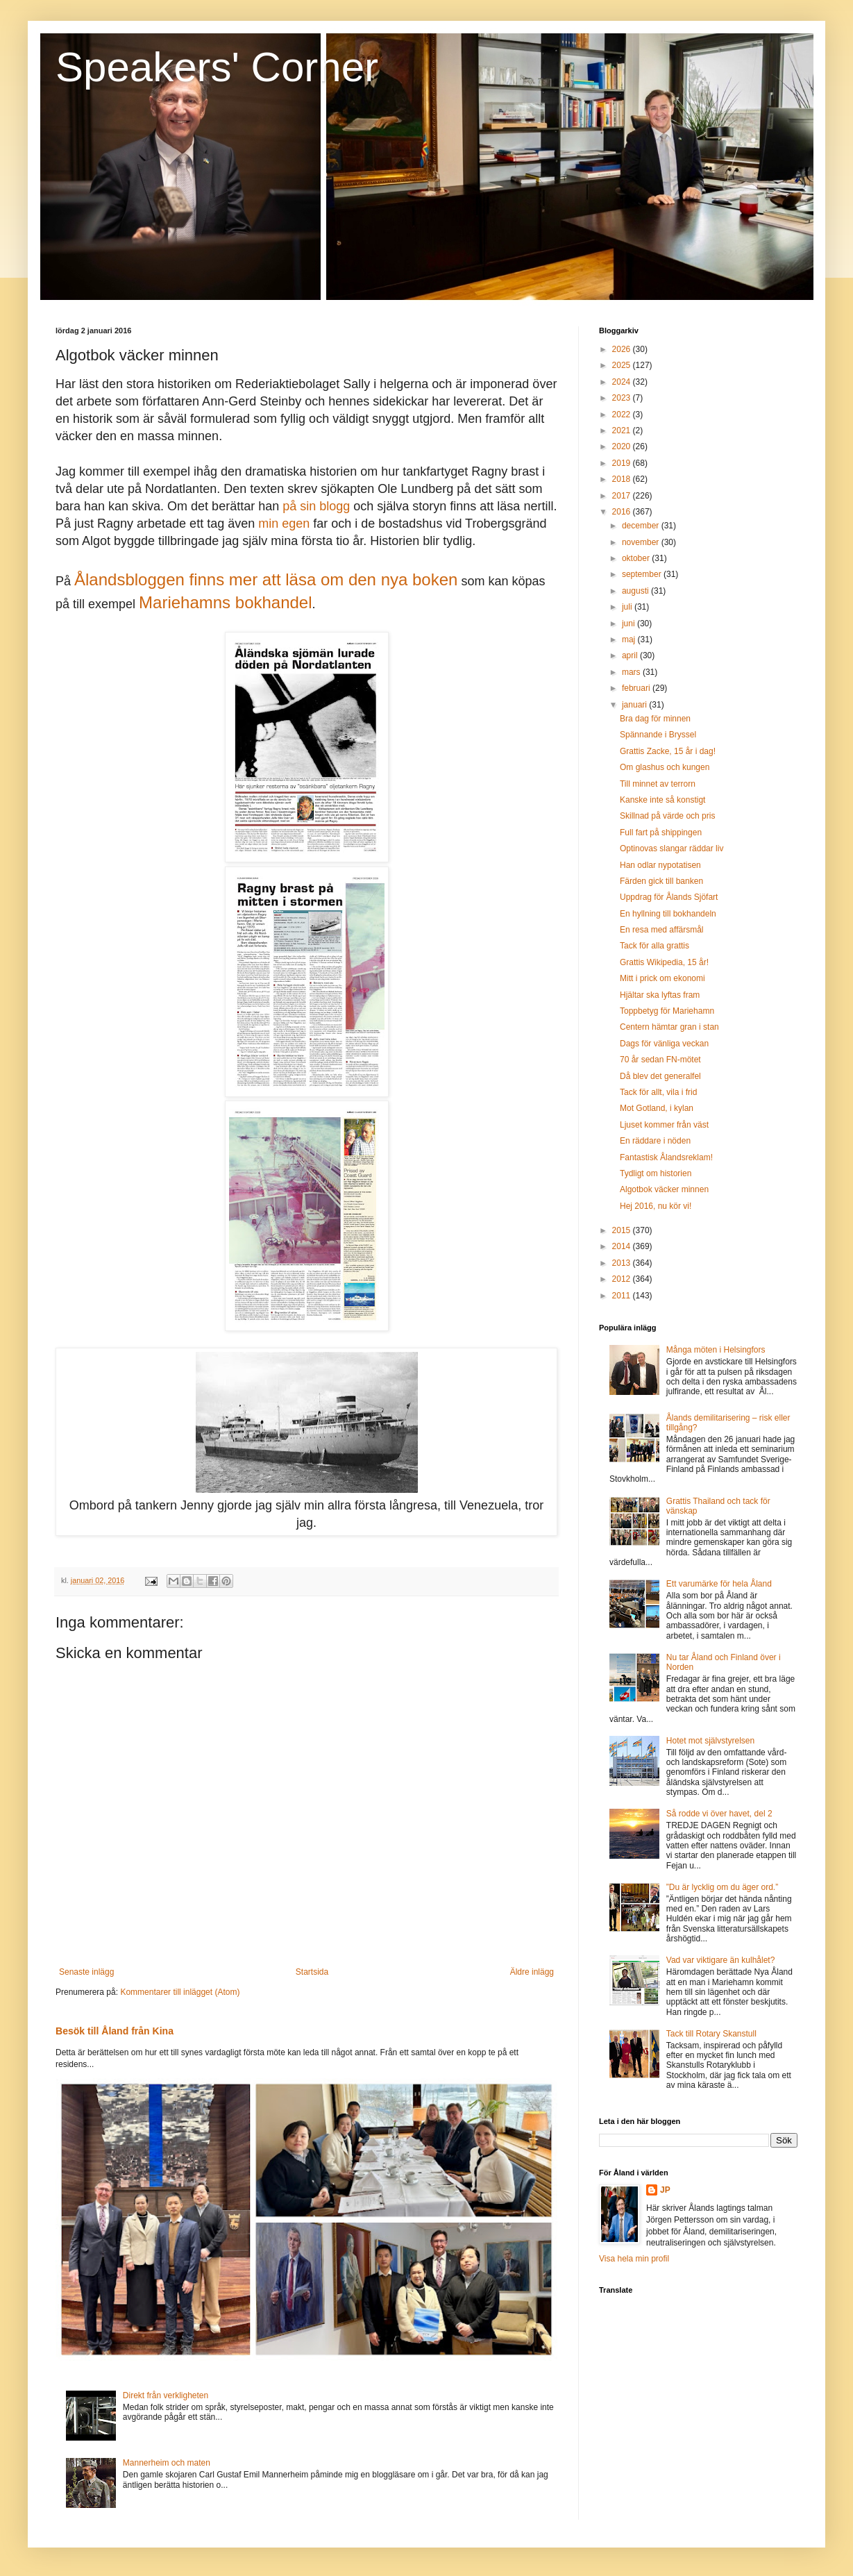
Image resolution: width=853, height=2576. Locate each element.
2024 (622, 382)
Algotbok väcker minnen (664, 1189)
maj (630, 639)
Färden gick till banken (661, 881)
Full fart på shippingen (661, 832)
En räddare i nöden (655, 1141)
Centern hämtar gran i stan (669, 1027)
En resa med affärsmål (662, 930)
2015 (622, 1230)
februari (637, 688)
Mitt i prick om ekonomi (662, 978)
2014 (622, 1246)
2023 (622, 398)
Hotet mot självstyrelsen (710, 1741)
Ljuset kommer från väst (664, 1125)
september (643, 574)
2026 (622, 349)
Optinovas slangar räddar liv (671, 848)
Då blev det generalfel (660, 1076)
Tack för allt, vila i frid (658, 1092)
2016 (622, 512)
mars (632, 672)
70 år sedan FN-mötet (660, 1059)
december (641, 525)
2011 (622, 1295)
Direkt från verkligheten (165, 2395)
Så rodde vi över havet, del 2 (719, 1813)
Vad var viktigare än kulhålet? (720, 1960)
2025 (622, 365)
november (641, 542)
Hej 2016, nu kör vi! (655, 1206)
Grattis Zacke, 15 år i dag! (668, 751)
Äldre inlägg (532, 1972)
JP (665, 2190)
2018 (622, 479)
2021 (622, 430)
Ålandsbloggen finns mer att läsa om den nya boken (265, 579)
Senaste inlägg (86, 1972)
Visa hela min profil (634, 2259)
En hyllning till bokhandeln (668, 914)
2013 (622, 1263)
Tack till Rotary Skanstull (711, 2034)
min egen (285, 523)
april (631, 655)
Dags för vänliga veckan (664, 1043)
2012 (622, 1279)
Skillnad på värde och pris (667, 816)
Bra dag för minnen (655, 719)
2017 (622, 496)
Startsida (312, 1972)
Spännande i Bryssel (658, 734)
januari (635, 705)
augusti (636, 591)
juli (628, 607)
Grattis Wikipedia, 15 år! (664, 962)
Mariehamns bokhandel (225, 602)
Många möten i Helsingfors (716, 1350)
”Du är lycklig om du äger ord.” (722, 1887)
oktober (637, 558)
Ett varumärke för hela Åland (719, 1584)
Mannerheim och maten (166, 2463)
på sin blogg (316, 506)
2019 (622, 463)
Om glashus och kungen (664, 767)
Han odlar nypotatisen (660, 865)
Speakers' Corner (217, 67)
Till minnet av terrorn (657, 784)
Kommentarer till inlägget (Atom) (179, 1992)
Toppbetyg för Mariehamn (667, 1011)
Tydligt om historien (655, 1173)
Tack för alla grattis (654, 946)
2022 (622, 414)
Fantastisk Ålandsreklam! (666, 1157)
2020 (622, 446)
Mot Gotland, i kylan (656, 1108)
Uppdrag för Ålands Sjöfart (669, 897)
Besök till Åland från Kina (115, 2030)
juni (629, 623)
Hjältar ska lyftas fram (660, 995)
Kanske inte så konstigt (662, 800)
